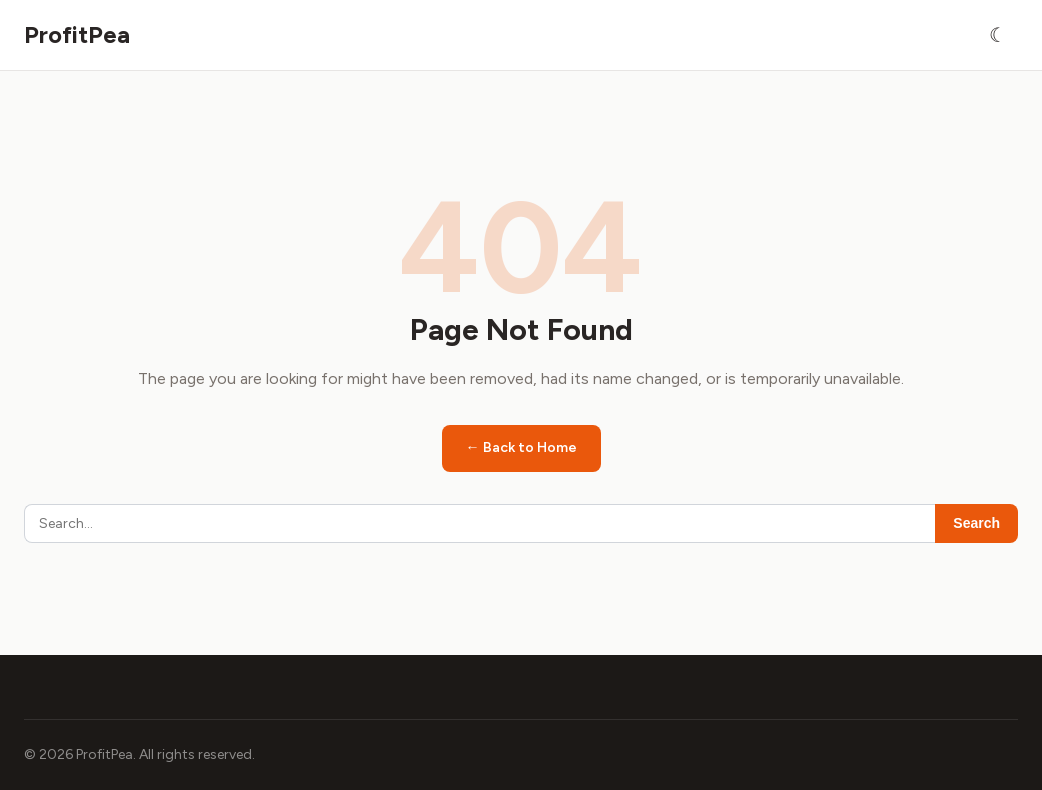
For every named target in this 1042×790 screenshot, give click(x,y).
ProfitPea (77, 34)
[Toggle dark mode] (998, 35)
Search (976, 523)
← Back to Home (521, 447)
